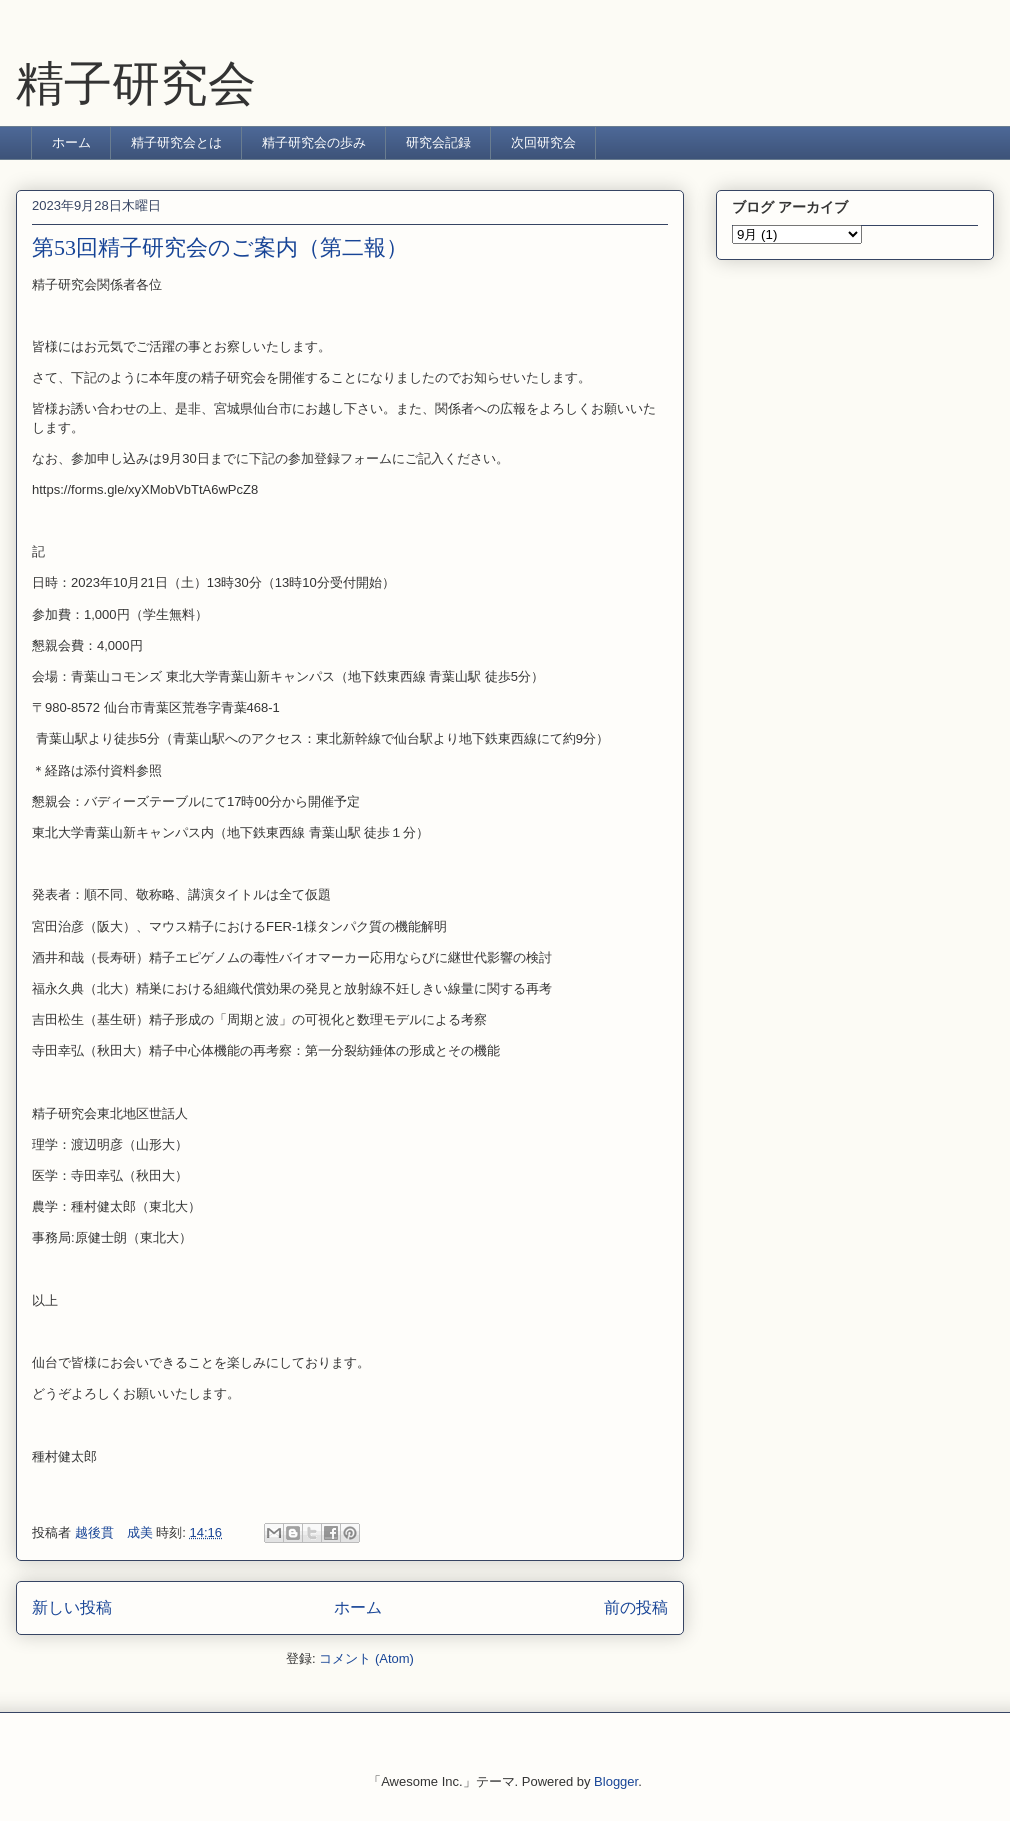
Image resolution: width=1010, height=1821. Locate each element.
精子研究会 (136, 83)
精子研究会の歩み (314, 142)
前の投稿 (636, 1607)
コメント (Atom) (366, 1658)
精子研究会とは (176, 142)
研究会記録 (438, 142)
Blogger (616, 1781)
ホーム (71, 142)
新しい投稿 (72, 1607)
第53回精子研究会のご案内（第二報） (220, 247)
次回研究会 (543, 142)
